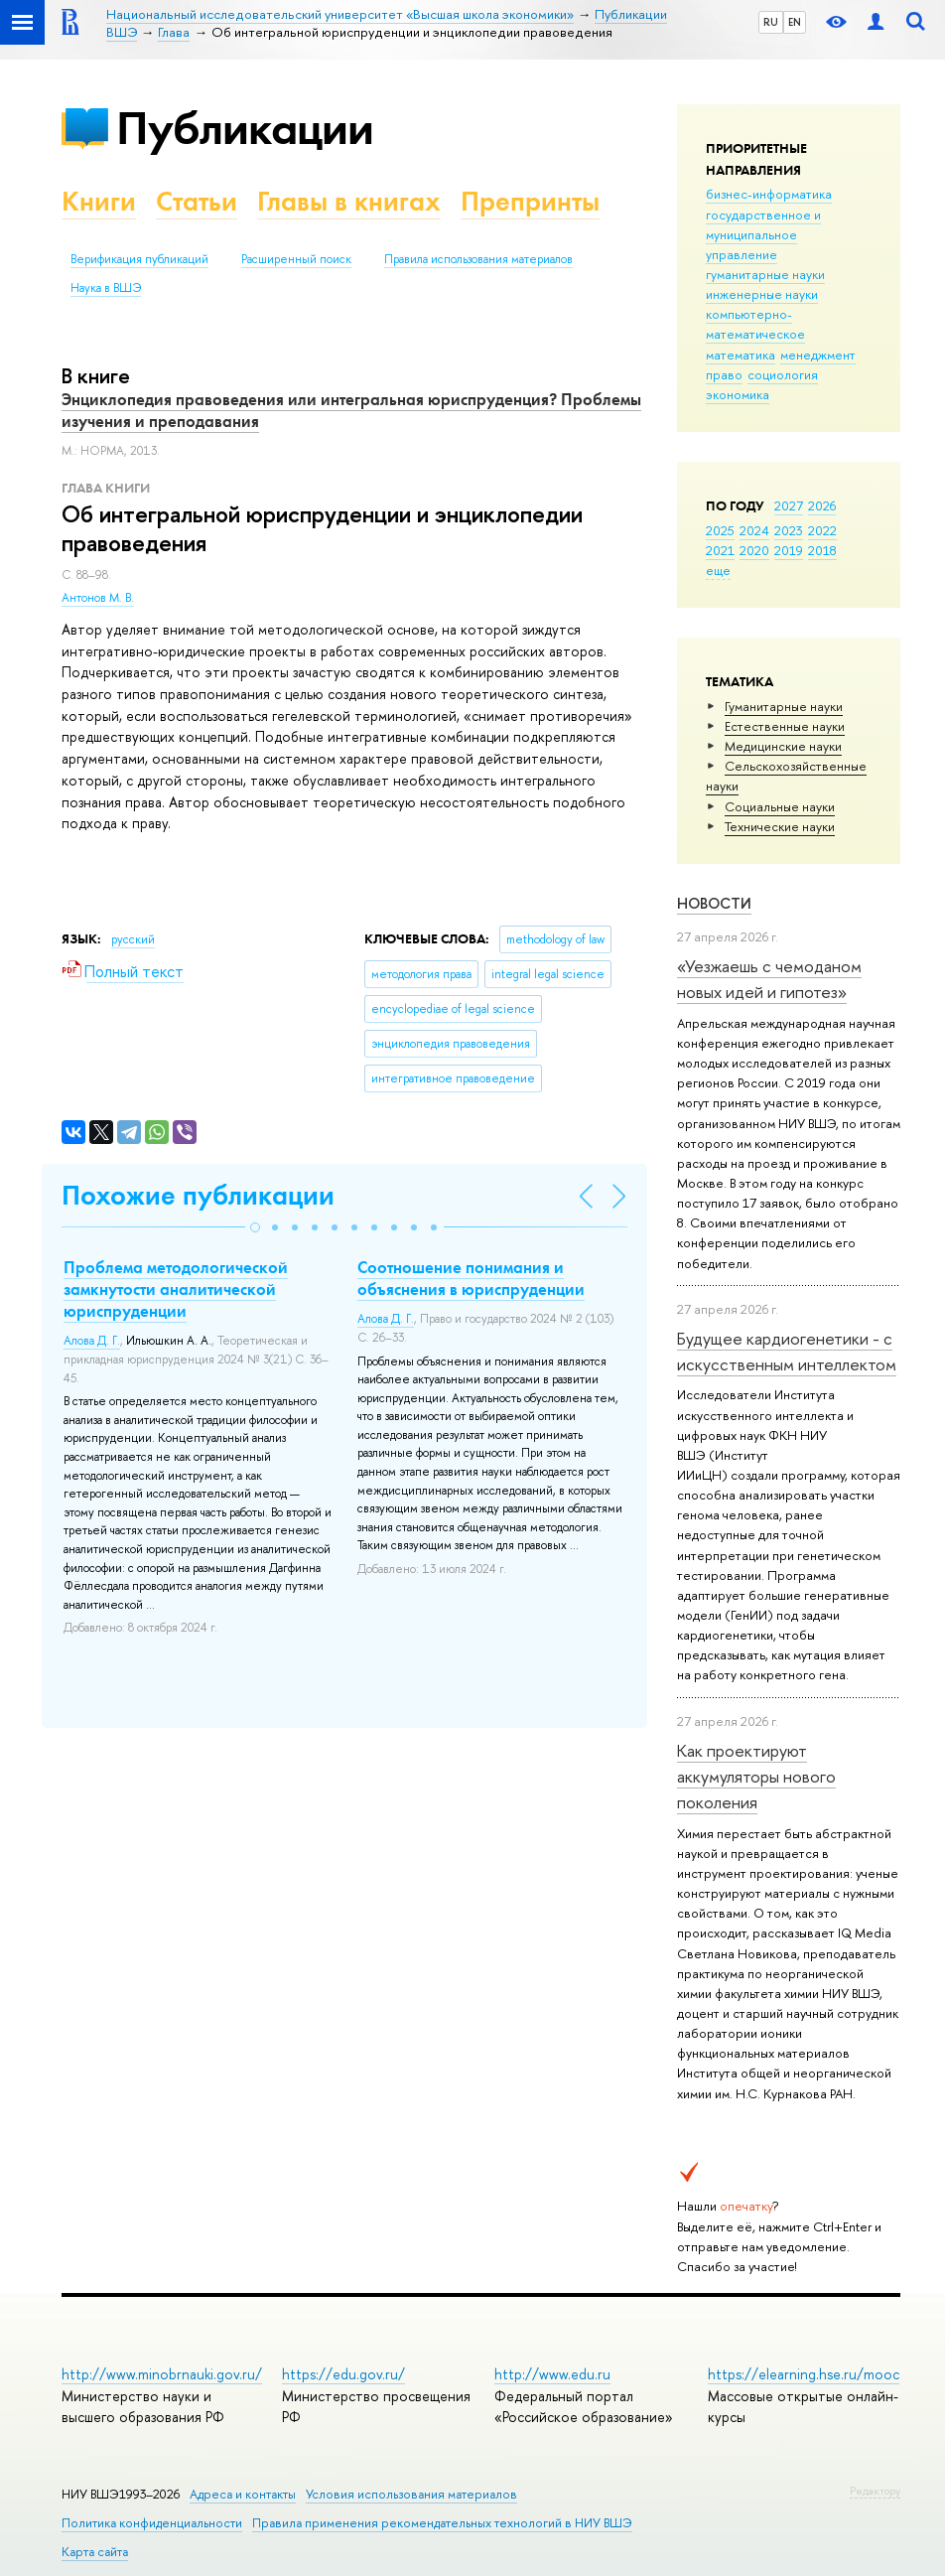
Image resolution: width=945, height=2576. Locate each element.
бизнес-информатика (769, 194)
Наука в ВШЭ (105, 288)
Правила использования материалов (478, 259)
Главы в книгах (349, 201)
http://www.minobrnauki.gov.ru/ (162, 2373)
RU (770, 22)
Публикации (244, 127)
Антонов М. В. (98, 598)
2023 (788, 530)
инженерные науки (762, 294)
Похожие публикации (198, 1195)
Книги (99, 201)
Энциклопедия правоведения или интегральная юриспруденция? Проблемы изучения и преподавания (351, 410)
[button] (255, 1227)
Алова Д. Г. (92, 1341)
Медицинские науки (783, 746)
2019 (788, 550)
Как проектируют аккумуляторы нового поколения (756, 1776)
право (724, 374)
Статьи (196, 201)
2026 (822, 505)
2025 (720, 530)
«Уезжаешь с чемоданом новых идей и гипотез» (769, 978)
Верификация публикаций (139, 259)
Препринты (530, 201)
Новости (714, 903)
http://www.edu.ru (552, 2373)
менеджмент (818, 354)
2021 (720, 550)
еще (718, 570)
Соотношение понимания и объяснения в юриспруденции (471, 1278)
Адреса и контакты (243, 2494)
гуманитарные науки (765, 274)
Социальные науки (780, 806)
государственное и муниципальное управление (763, 234)
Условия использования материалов (411, 2494)
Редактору (875, 2491)
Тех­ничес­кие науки (780, 826)
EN (794, 22)
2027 (788, 505)
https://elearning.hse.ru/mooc (803, 2373)
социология (782, 374)
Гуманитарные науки (784, 706)
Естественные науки (785, 726)
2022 (822, 530)
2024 (754, 530)
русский (133, 939)
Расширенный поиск (296, 259)
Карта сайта (95, 2551)
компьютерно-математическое (755, 324)
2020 (754, 550)
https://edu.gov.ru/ (343, 2373)
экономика (737, 394)
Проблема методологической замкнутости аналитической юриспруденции (176, 1289)
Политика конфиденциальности (152, 2522)
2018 (822, 550)
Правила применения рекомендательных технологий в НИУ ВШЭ (442, 2522)
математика (740, 354)
